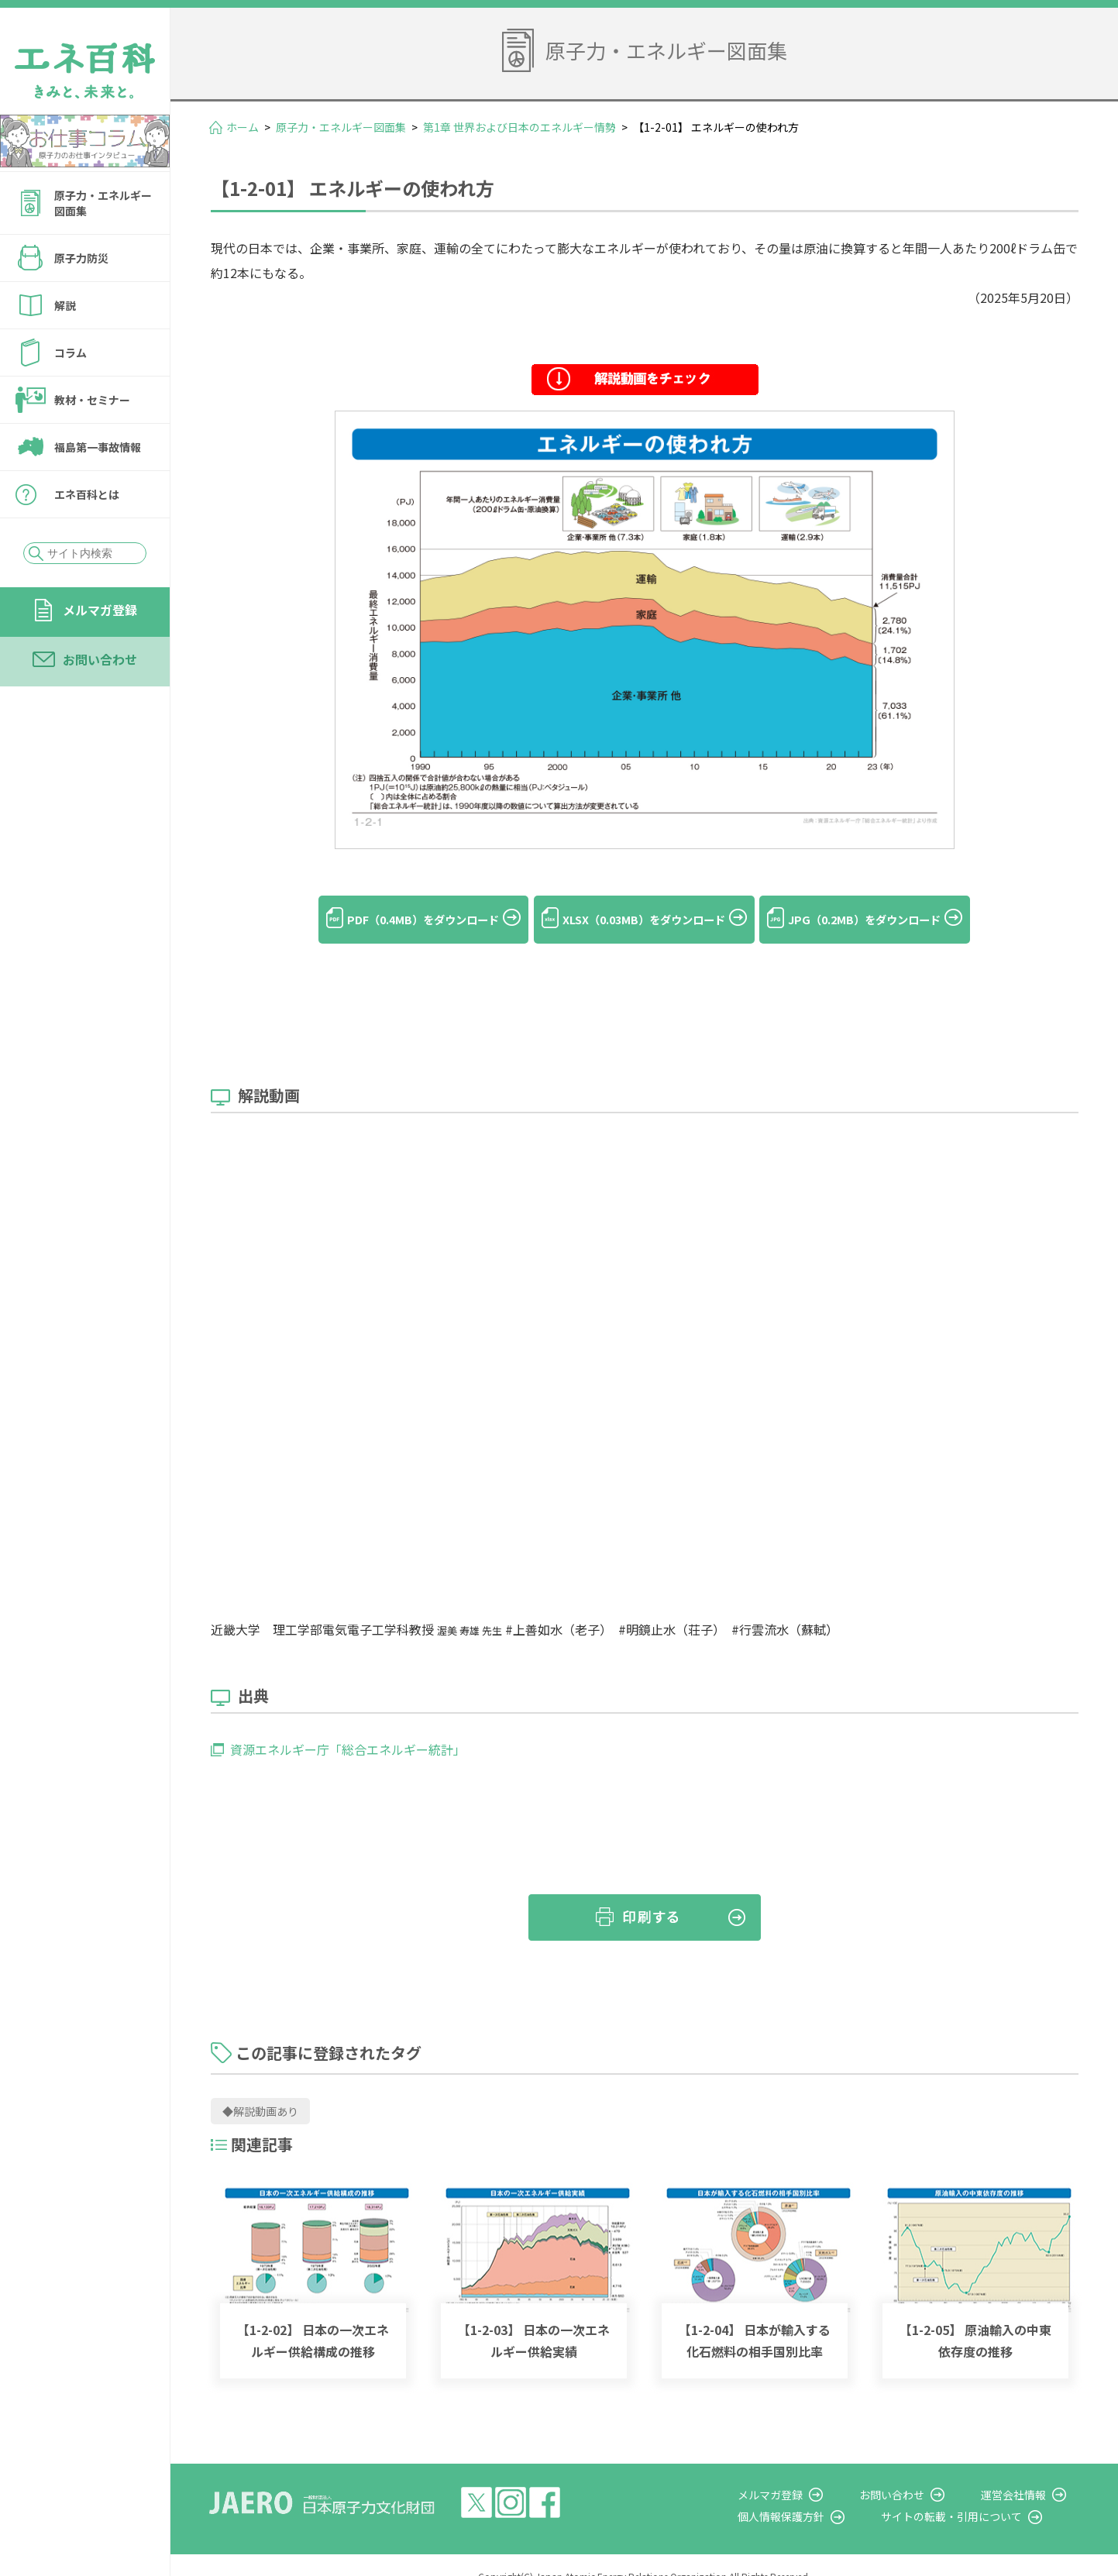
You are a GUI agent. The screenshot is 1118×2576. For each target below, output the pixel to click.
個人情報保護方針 (820, 2494)
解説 (65, 305)
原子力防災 (81, 258)
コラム (70, 352)
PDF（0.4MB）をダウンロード (389, 919)
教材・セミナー (92, 400)
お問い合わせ (100, 659)
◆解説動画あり (260, 2088)
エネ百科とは (86, 494)
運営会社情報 (1026, 2472)
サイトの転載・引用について (977, 2494)
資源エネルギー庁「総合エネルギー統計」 (348, 1727)
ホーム (242, 127)
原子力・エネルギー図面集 (103, 202)
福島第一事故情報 (97, 447)
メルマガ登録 (100, 609)
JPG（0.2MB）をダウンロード (898, 919)
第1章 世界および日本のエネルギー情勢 (519, 127)
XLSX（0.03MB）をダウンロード (644, 919)
